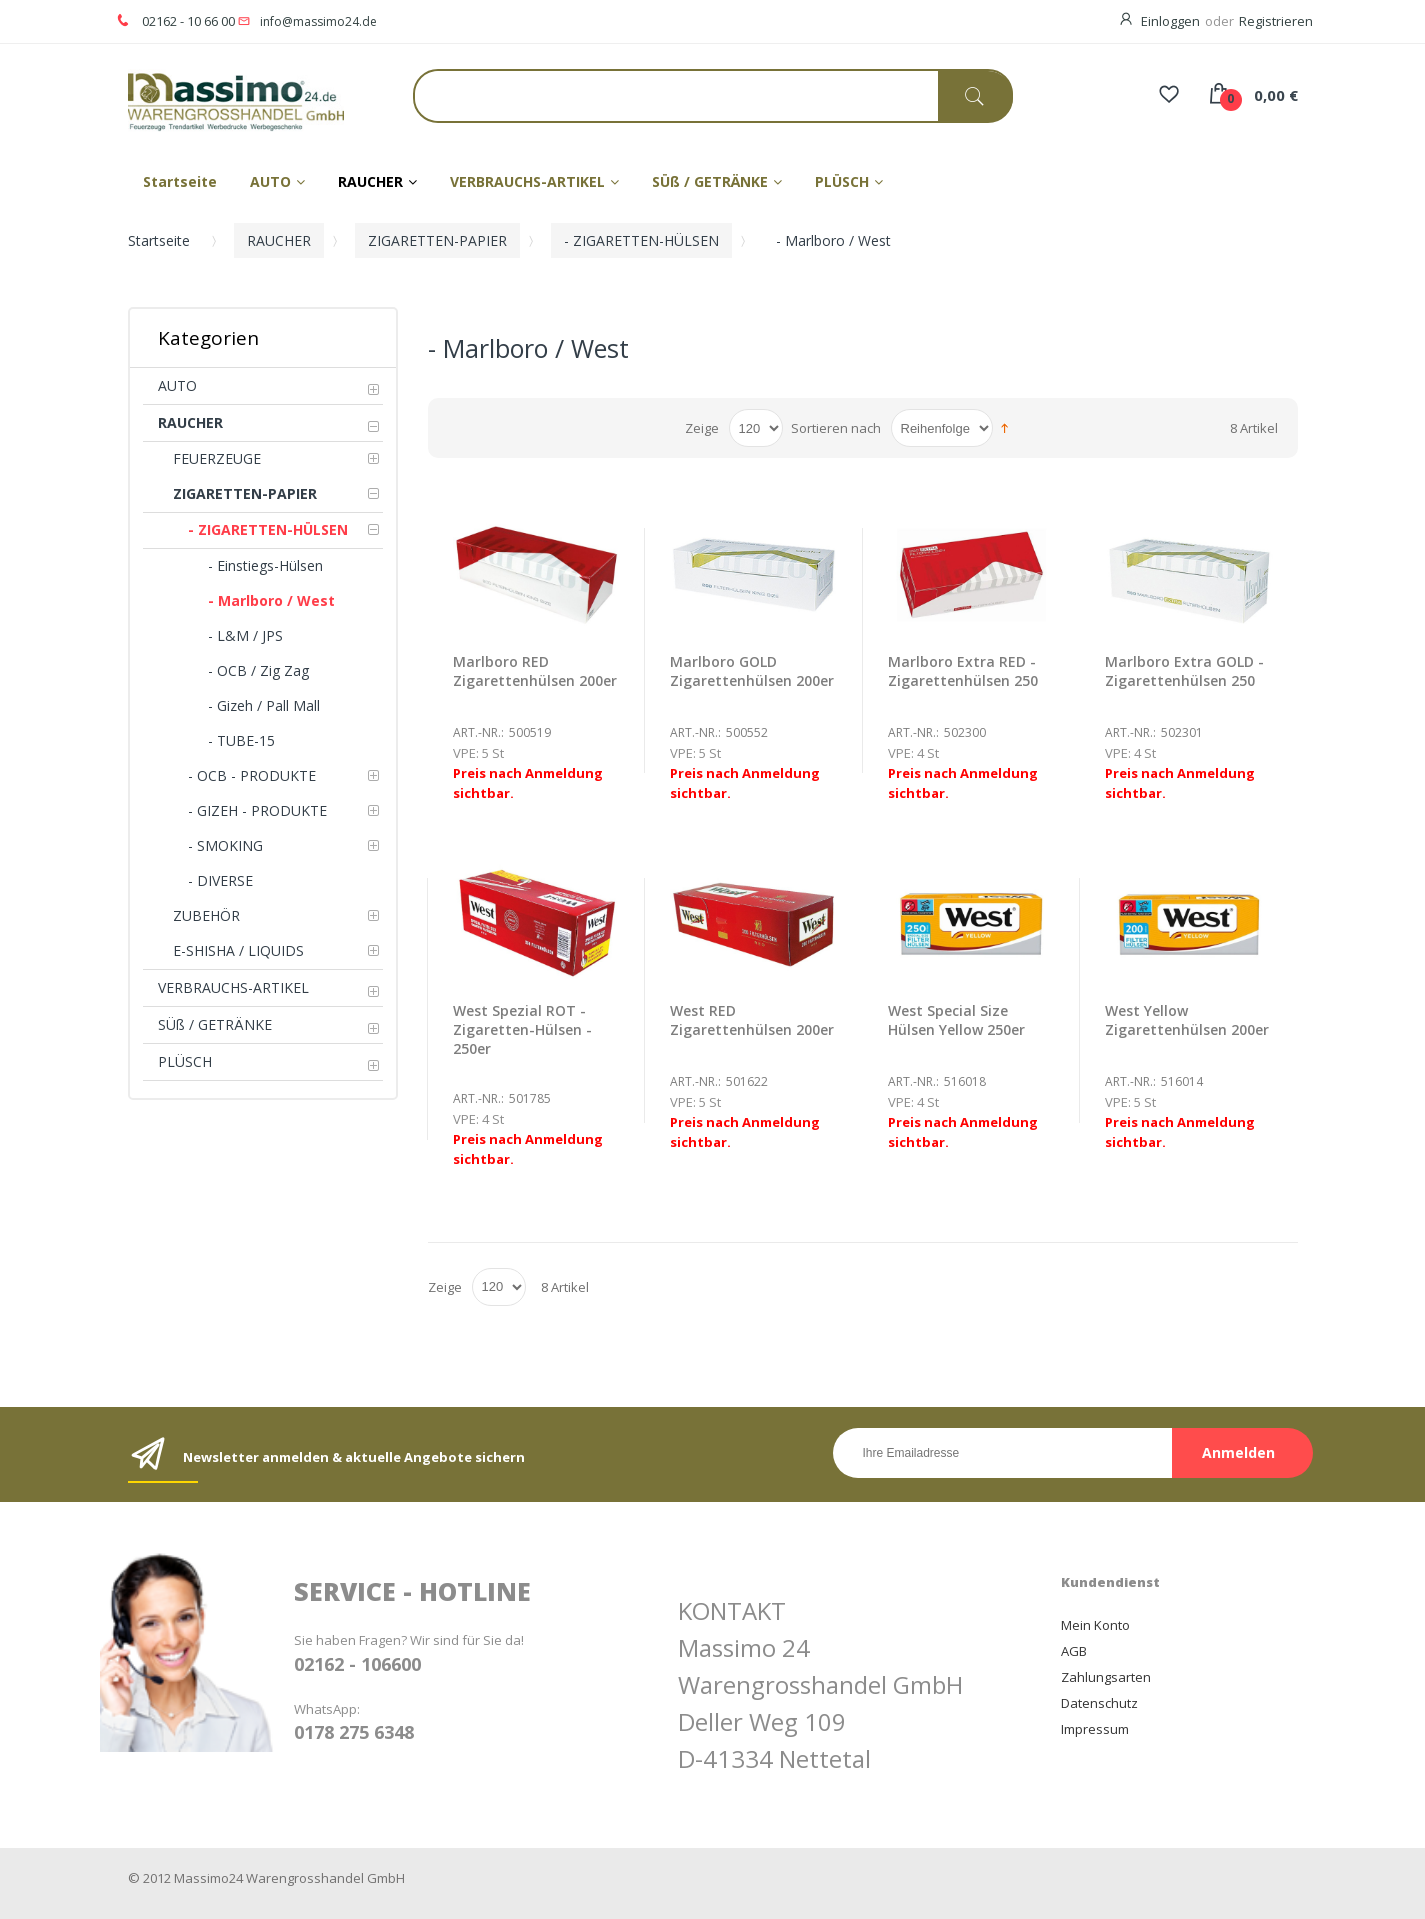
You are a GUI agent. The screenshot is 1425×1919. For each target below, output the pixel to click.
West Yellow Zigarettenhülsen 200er (1187, 1020)
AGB (1074, 1651)
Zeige (702, 428)
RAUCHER (279, 240)
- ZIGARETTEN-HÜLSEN (641, 240)
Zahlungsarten (1106, 1677)
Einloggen (1170, 21)
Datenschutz (1099, 1703)
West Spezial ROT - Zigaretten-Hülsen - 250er (522, 1029)
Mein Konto (1095, 1625)
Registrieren (1276, 21)
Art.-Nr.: (478, 732)
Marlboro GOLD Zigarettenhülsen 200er (752, 671)
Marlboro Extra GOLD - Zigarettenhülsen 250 (1184, 671)
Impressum (1095, 1729)
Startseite (159, 240)
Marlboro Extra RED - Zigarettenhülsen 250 (963, 671)
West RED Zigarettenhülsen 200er (752, 1020)
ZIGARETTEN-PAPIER (437, 240)
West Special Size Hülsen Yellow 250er (956, 1020)
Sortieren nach (836, 428)
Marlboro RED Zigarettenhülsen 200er (535, 671)
